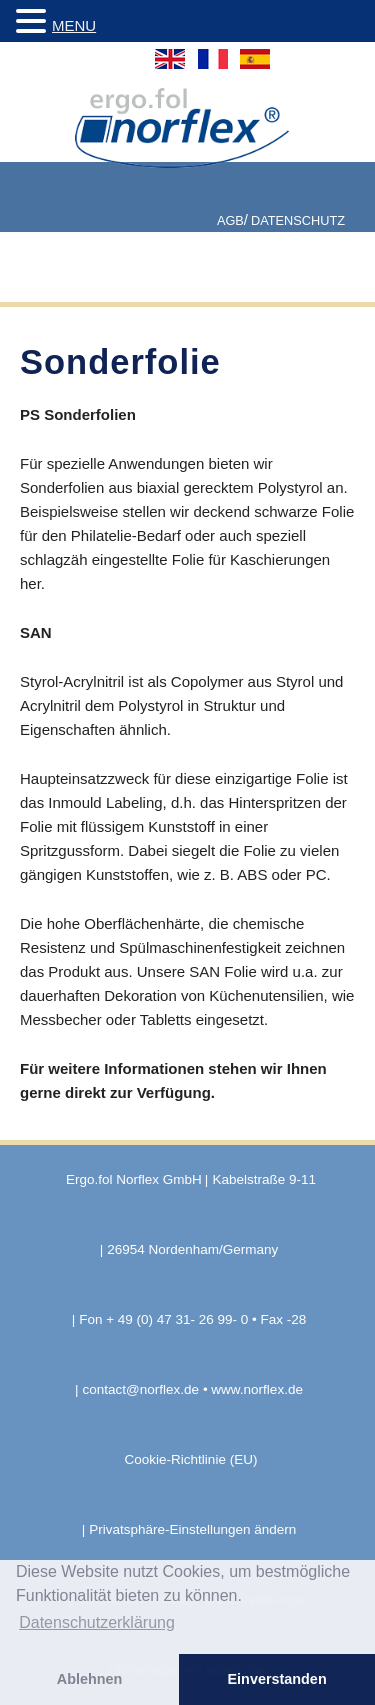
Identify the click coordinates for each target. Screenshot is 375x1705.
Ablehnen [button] (90, 1679)
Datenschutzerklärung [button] (97, 1622)
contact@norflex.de (141, 1389)
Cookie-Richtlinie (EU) (191, 1459)
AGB (230, 220)
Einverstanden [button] (277, 1679)
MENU (74, 25)
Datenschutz (298, 220)
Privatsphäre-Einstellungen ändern (192, 1529)
